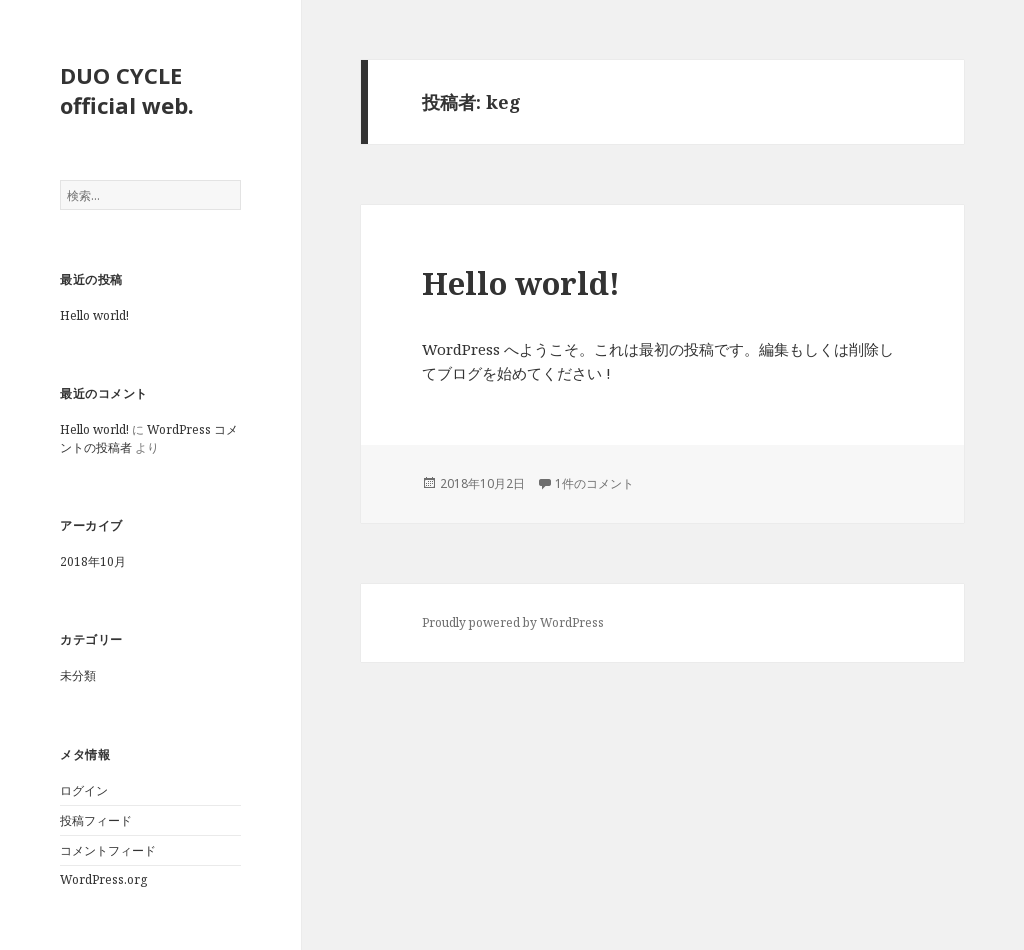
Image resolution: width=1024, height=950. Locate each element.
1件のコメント (594, 483)
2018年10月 (93, 561)
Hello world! (94, 315)
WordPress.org (103, 879)
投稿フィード (96, 820)
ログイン (84, 790)
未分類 (78, 675)
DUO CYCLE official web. (127, 90)
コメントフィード (108, 850)
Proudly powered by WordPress (513, 622)
